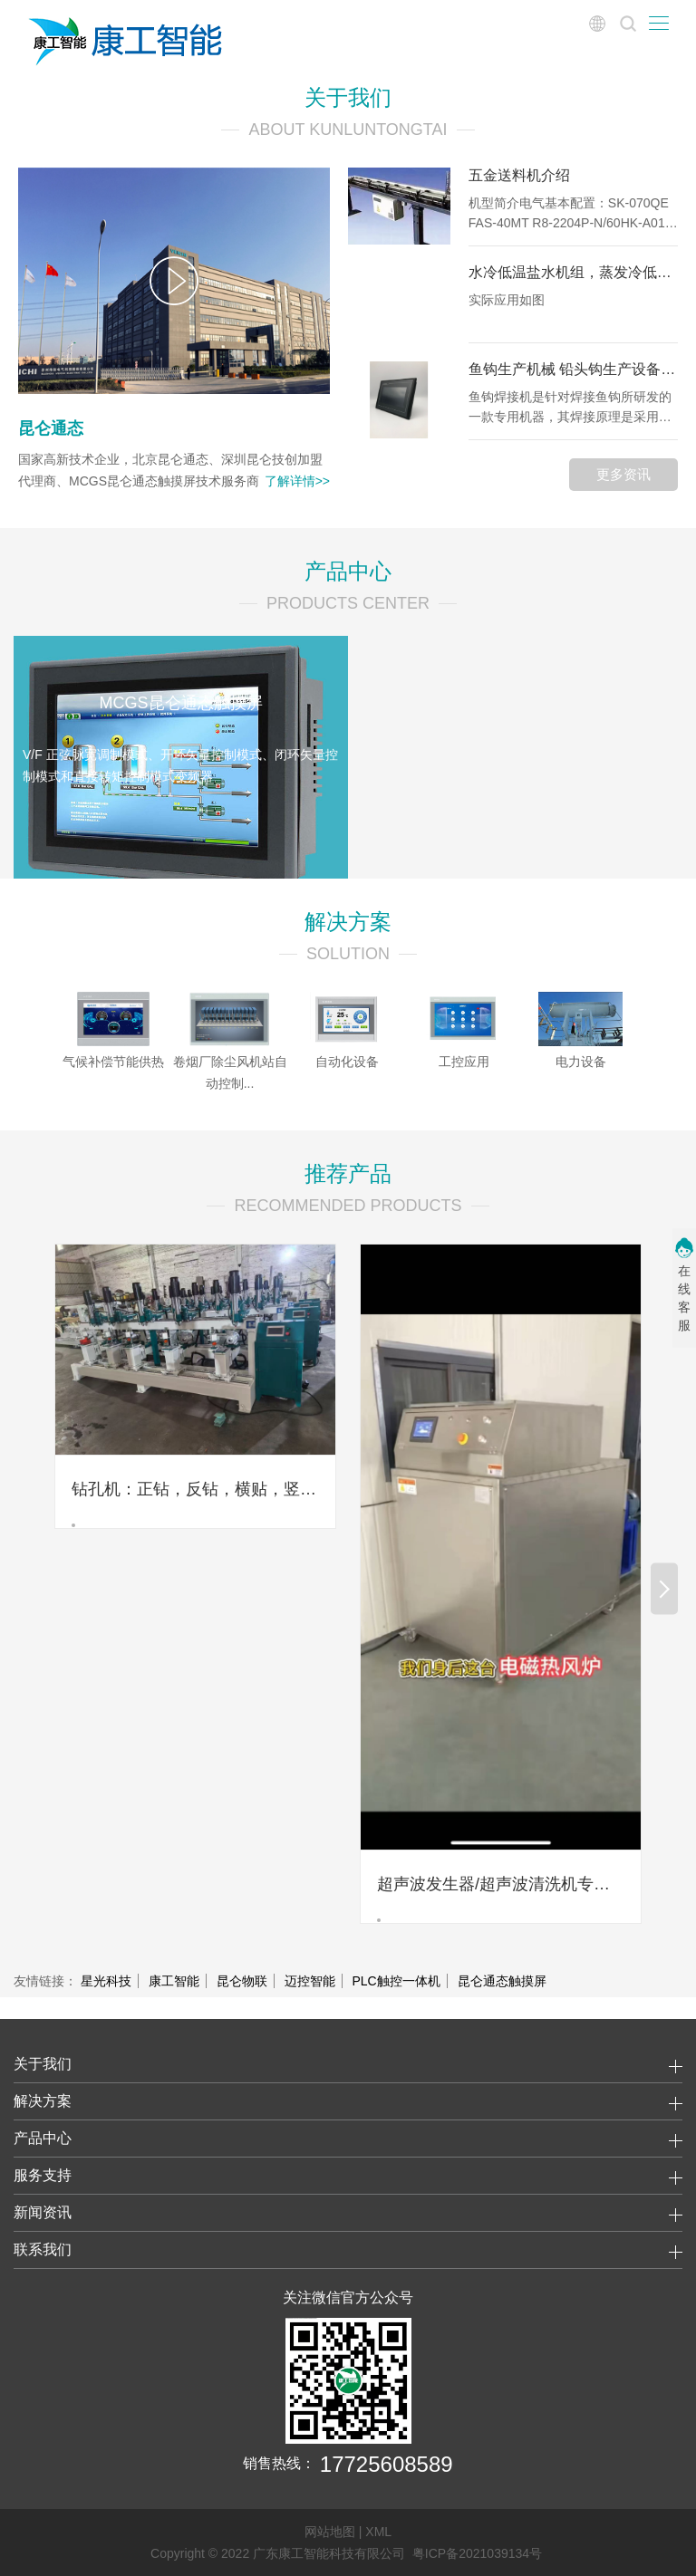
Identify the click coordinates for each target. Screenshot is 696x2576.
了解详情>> (297, 481)
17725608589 (386, 2463)
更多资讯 (623, 474)
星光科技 (106, 1981)
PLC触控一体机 (396, 1981)
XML (378, 2531)
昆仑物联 (242, 1981)
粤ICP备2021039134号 (477, 2553)
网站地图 (329, 2531)
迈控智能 (310, 1981)
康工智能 (174, 1981)
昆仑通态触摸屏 (502, 1981)
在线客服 (684, 1298)
